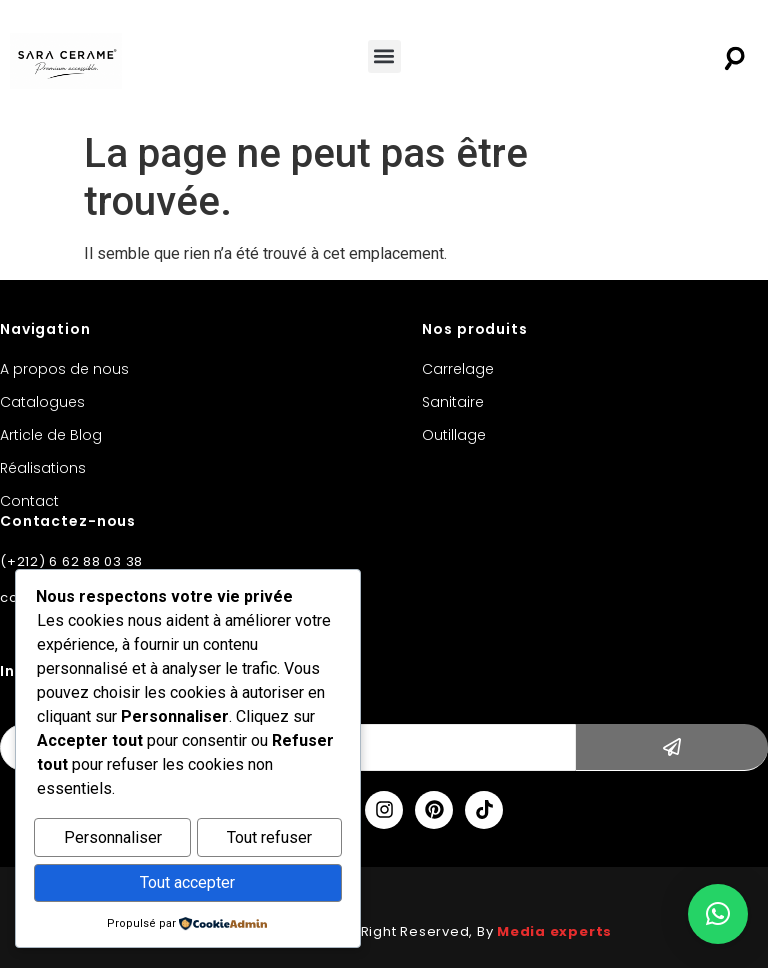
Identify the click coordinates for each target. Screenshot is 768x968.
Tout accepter (187, 883)
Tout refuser (269, 840)
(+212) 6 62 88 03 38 (71, 561)
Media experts (554, 931)
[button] (384, 56)
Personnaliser (113, 840)
